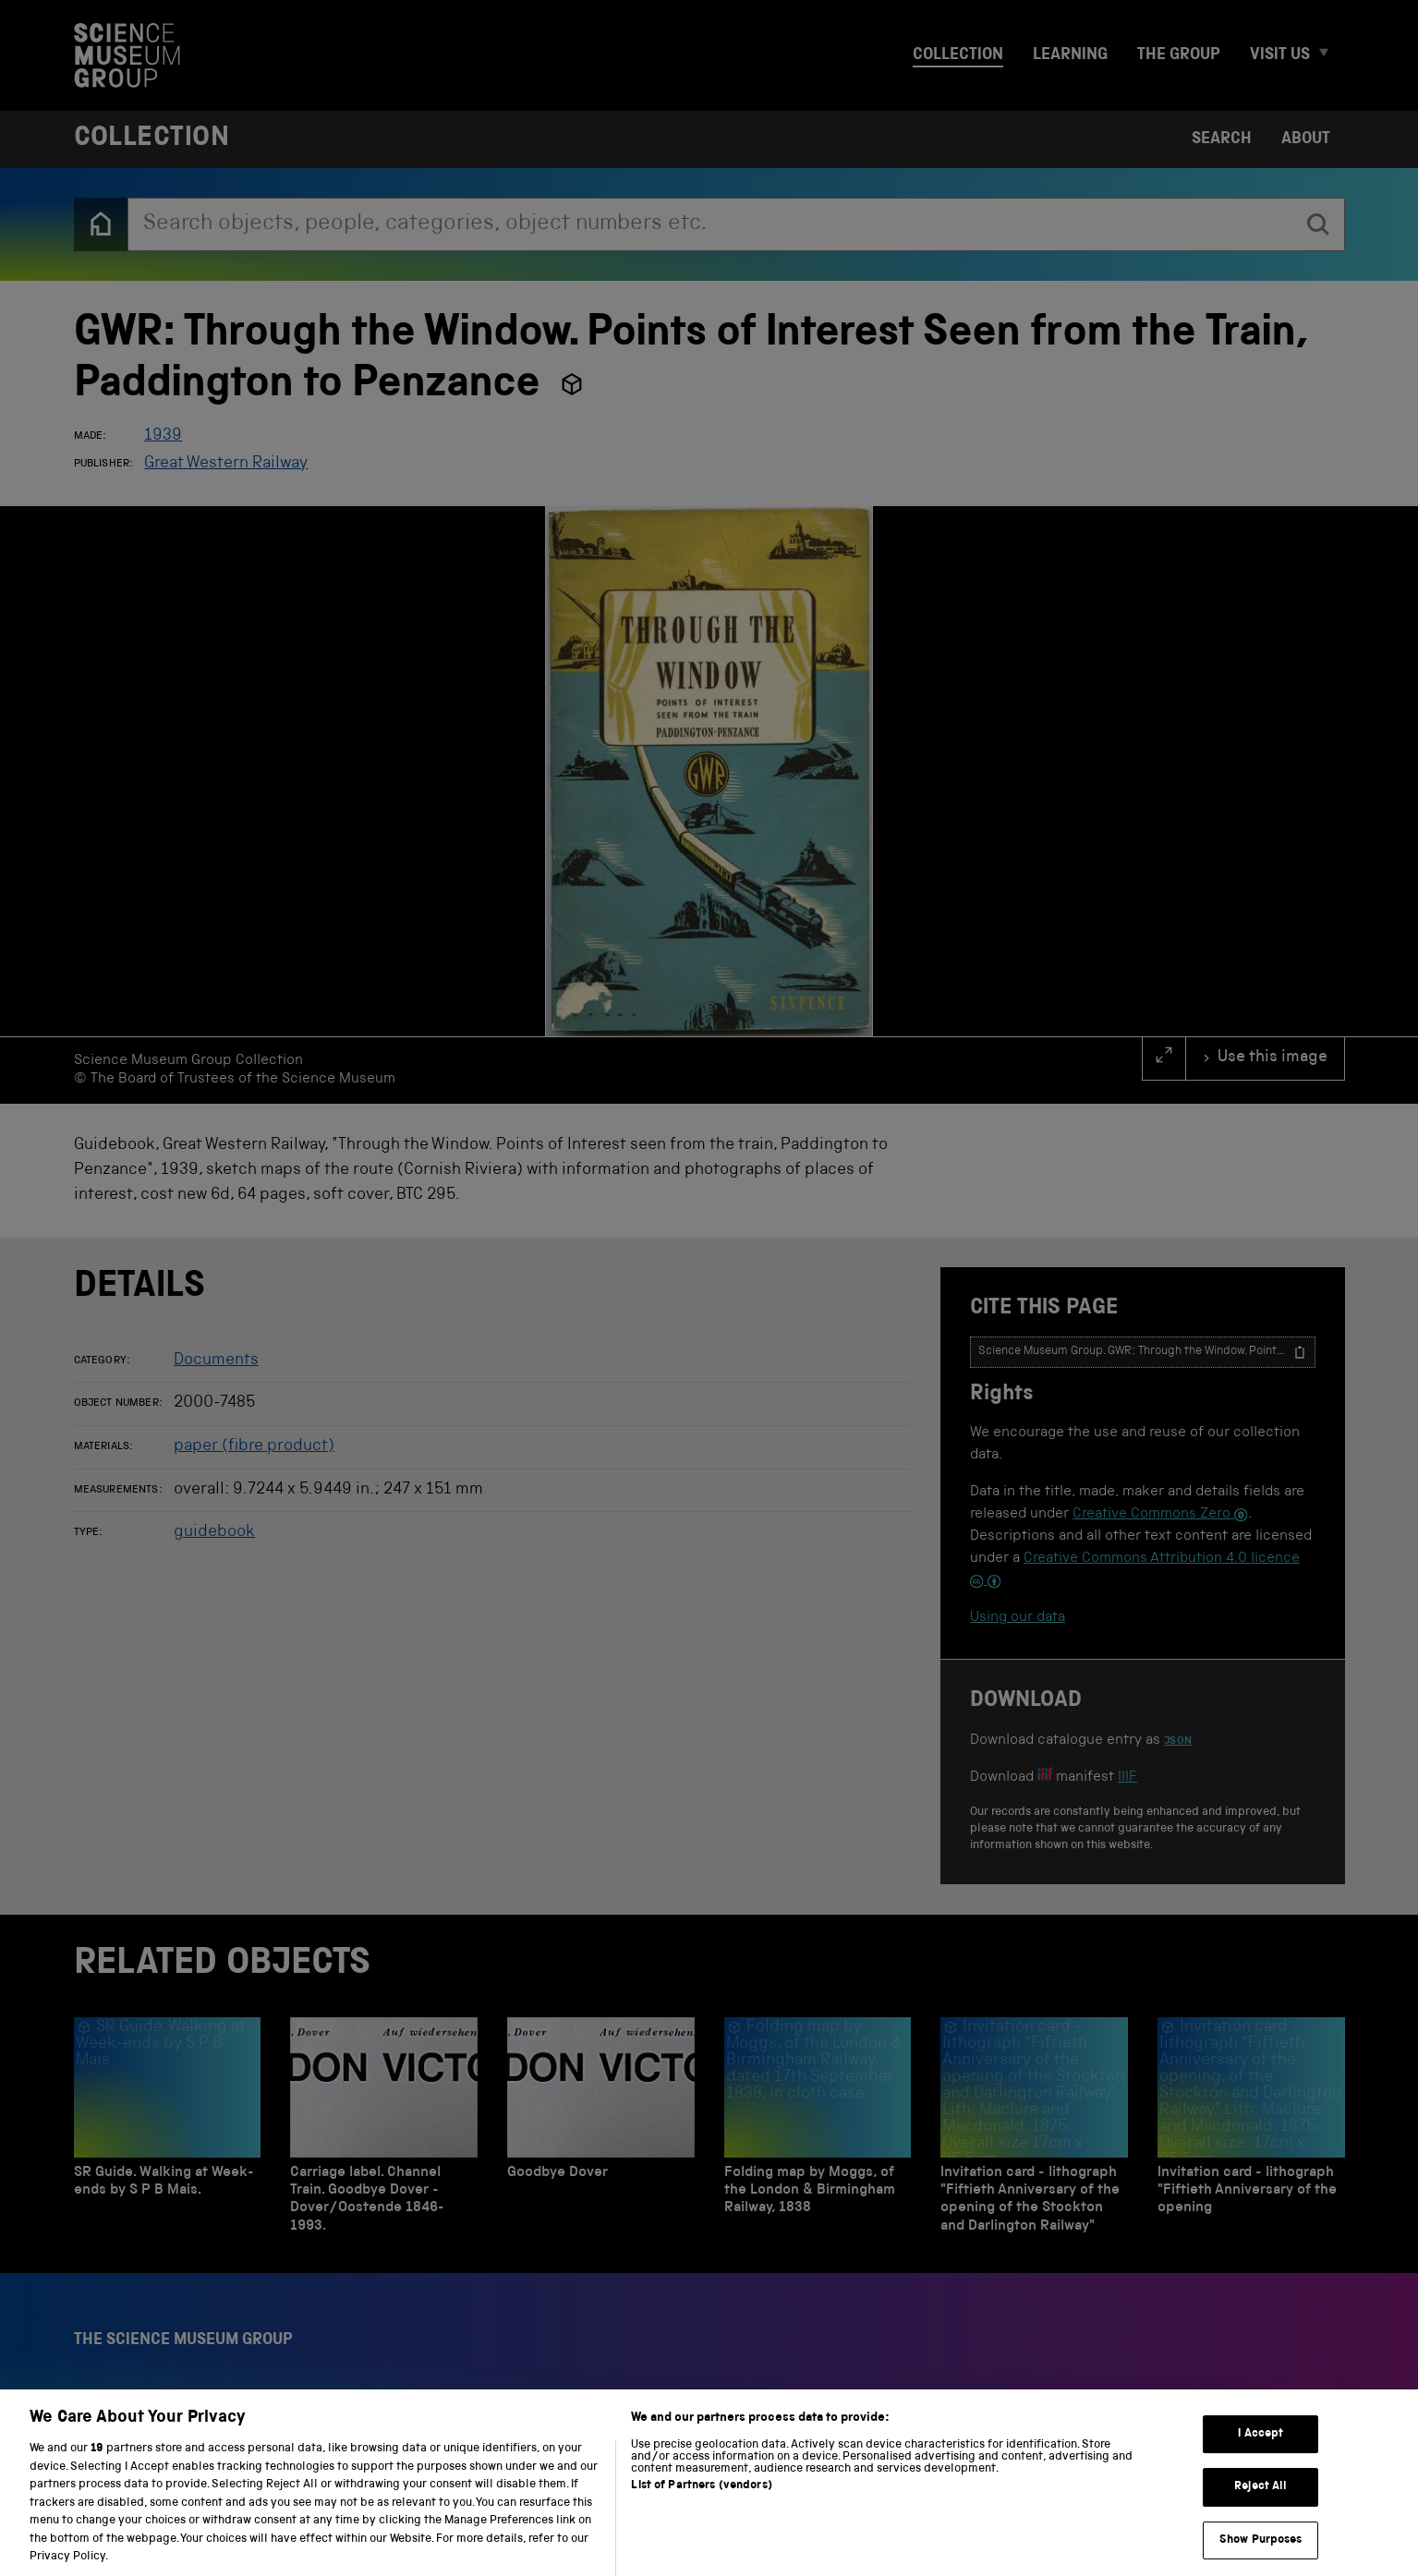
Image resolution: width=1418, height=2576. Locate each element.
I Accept (1260, 2455)
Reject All (1260, 2507)
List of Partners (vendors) (701, 2506)
